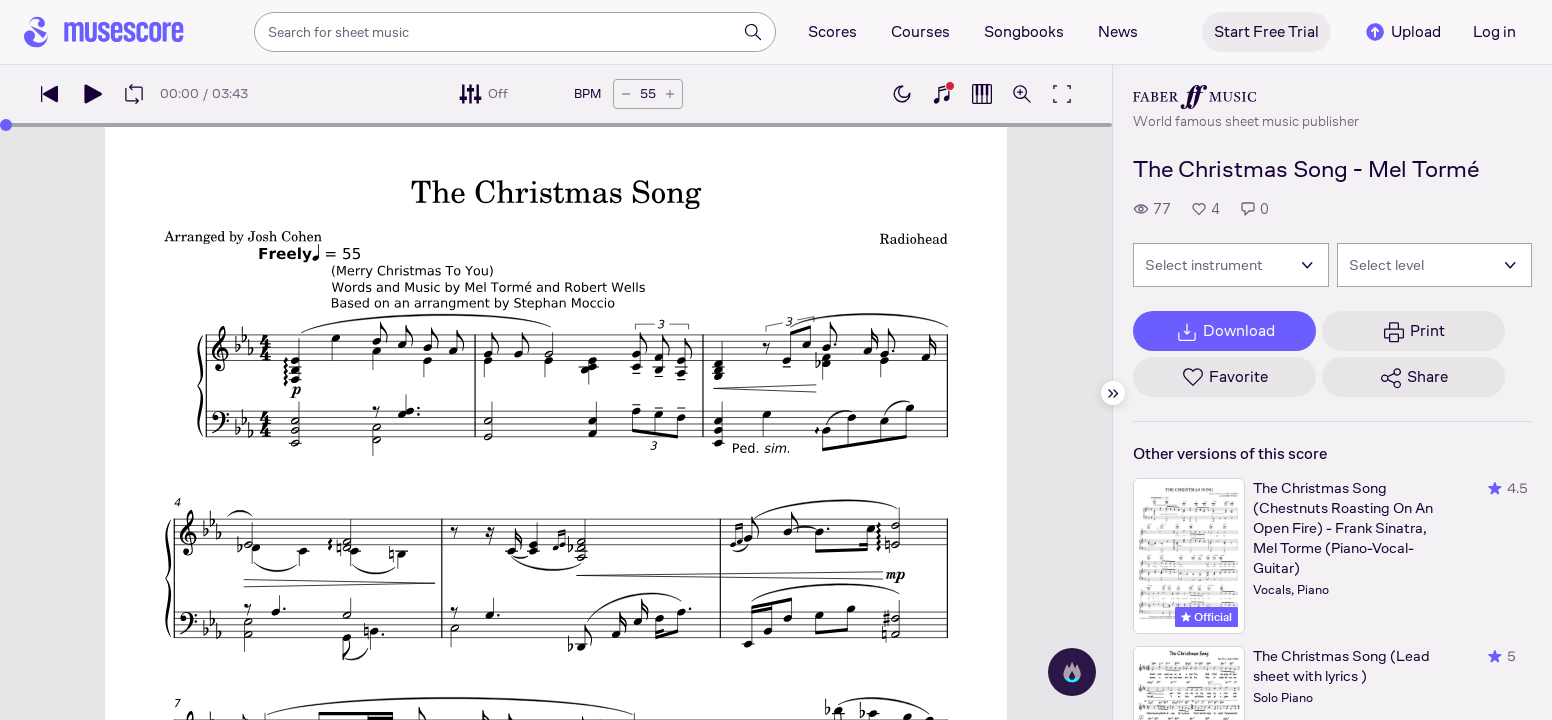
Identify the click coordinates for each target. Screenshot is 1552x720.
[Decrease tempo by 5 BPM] (626, 94)
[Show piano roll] (982, 94)
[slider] (6, 125)
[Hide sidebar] (1113, 393)
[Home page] (104, 32)
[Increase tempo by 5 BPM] (670, 94)
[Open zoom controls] (1022, 94)
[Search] (753, 32)
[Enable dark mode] (902, 94)
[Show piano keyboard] (942, 94)
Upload (1402, 32)
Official (1206, 617)
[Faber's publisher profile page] (1246, 97)
